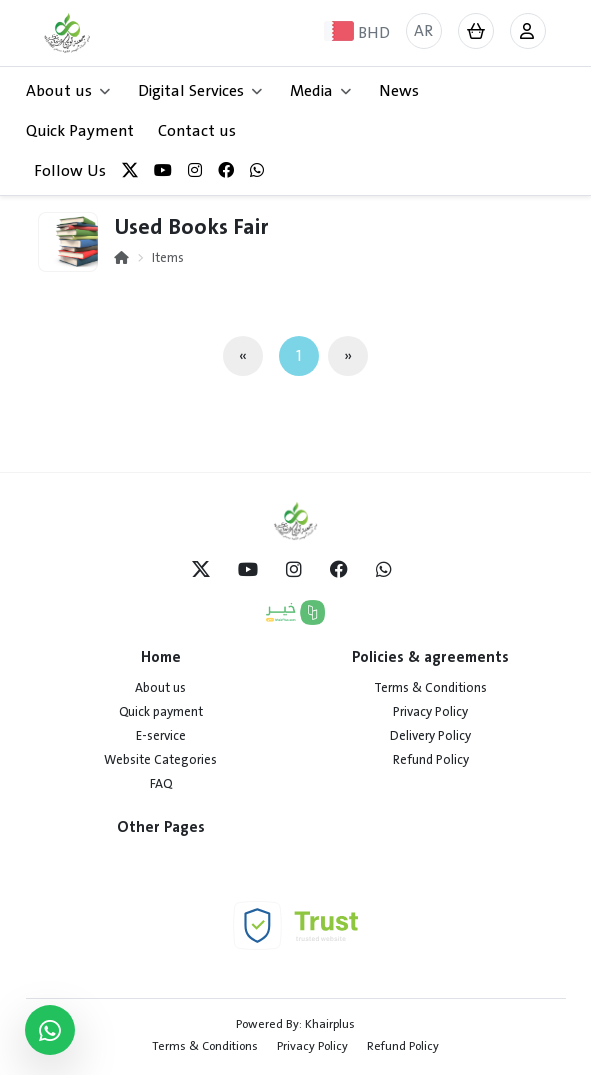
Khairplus (330, 1024)
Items (168, 258)
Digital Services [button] (200, 91)
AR (423, 31)
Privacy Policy (430, 712)
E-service (161, 736)
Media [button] (320, 91)
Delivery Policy (430, 736)
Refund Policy (431, 760)
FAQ (161, 784)
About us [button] (68, 91)
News (399, 91)
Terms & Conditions (430, 688)
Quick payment (161, 712)
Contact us (197, 131)
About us (160, 688)
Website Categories (160, 760)
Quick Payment (80, 131)
